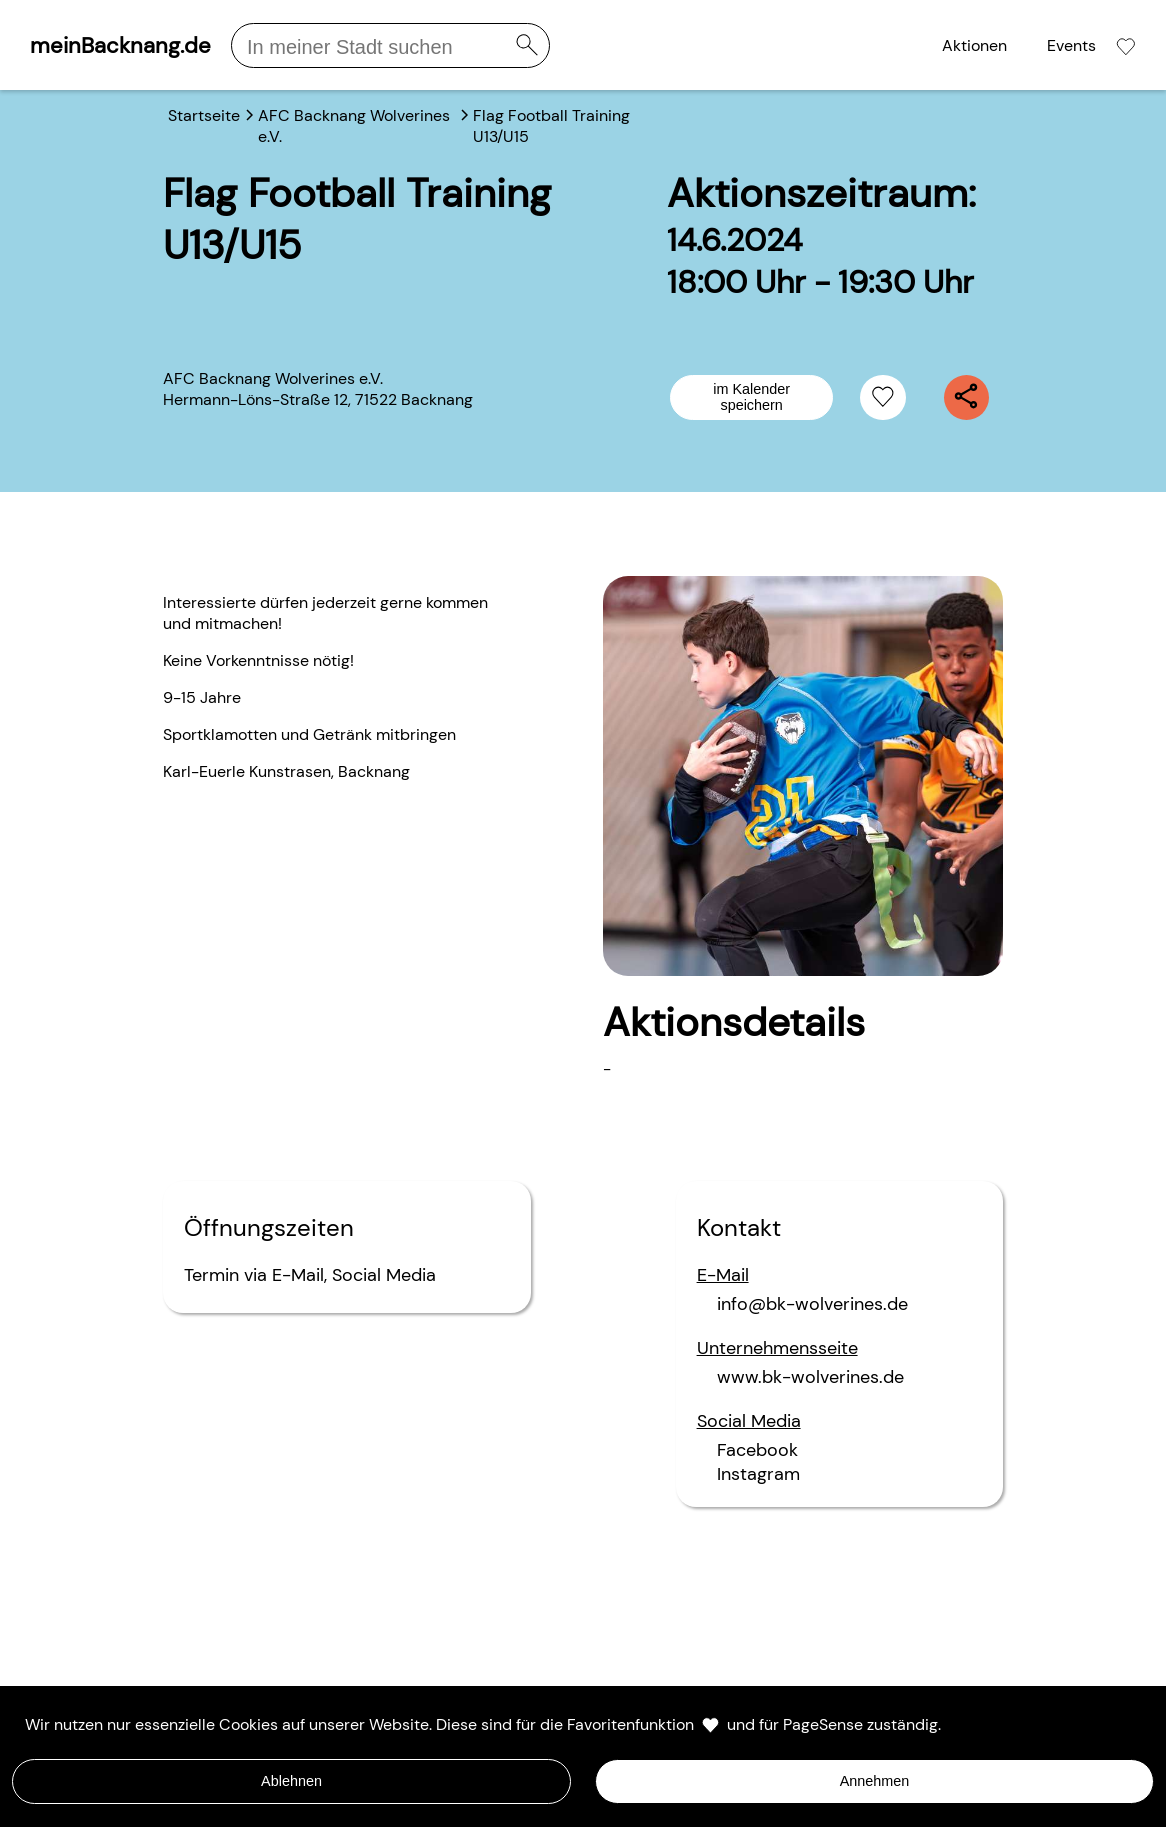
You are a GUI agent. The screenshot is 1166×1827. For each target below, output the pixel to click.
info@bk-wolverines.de (812, 1304)
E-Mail (298, 1275)
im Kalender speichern (751, 397)
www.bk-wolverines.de (810, 1377)
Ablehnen (291, 1781)
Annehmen (875, 1781)
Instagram (758, 1474)
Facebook (757, 1450)
